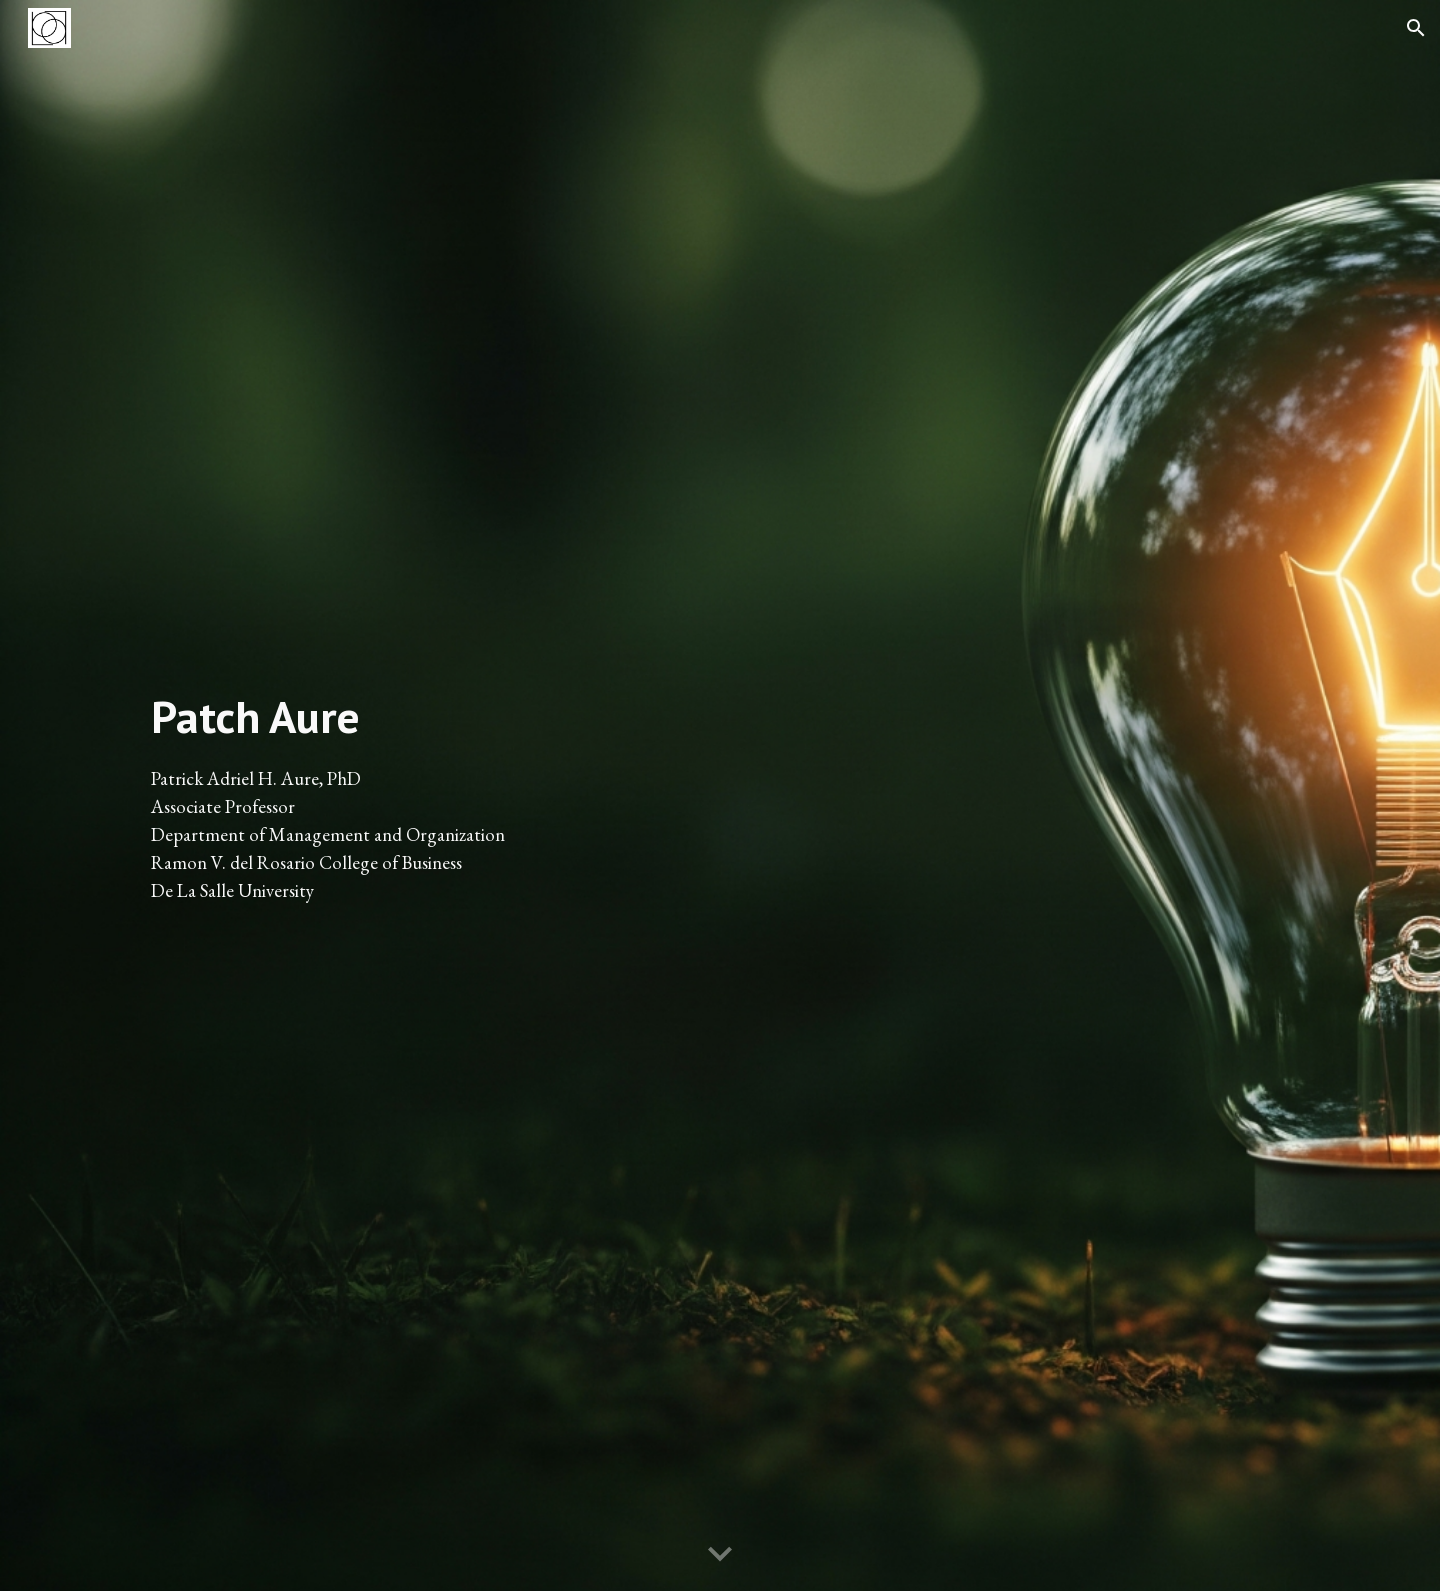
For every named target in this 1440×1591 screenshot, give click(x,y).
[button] (1416, 28)
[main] (424, 795)
